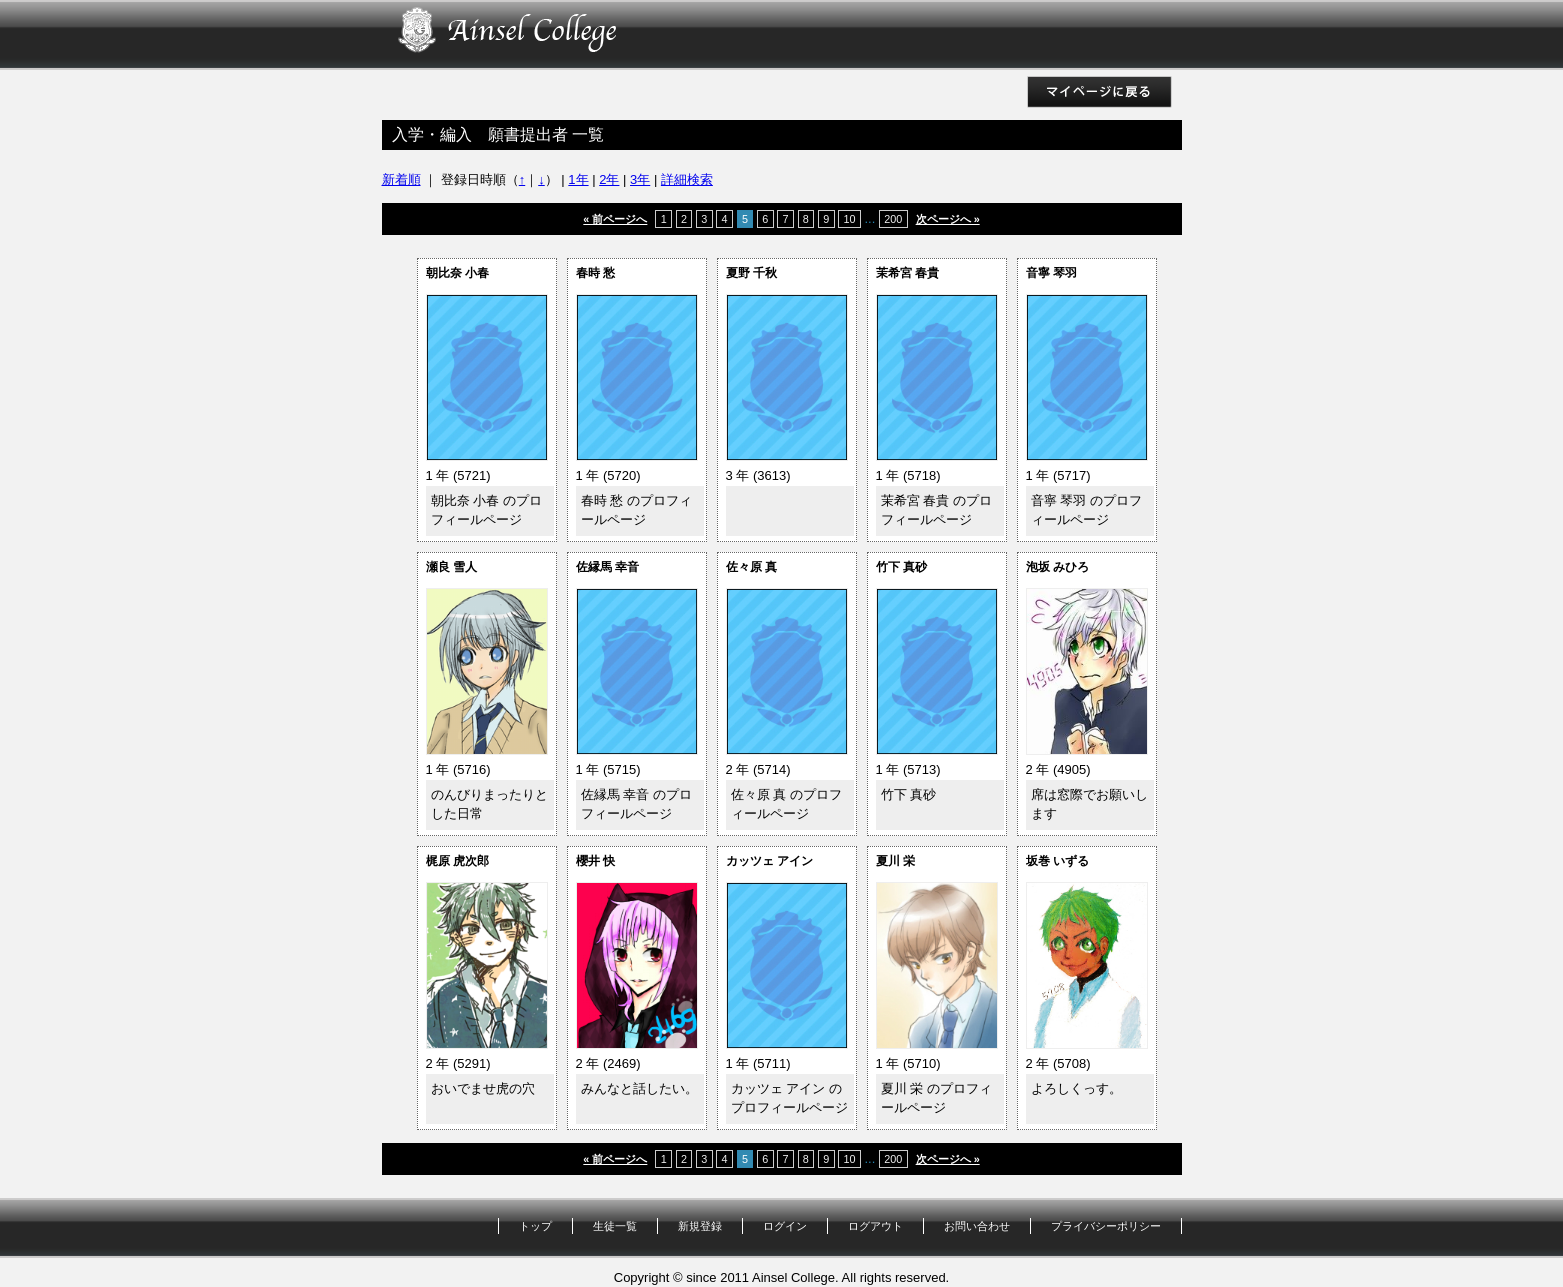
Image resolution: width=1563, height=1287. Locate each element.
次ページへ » (948, 219)
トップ (535, 1226)
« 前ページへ (615, 219)
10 (849, 219)
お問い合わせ (977, 1226)
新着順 (401, 179)
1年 (578, 179)
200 (893, 219)
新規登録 (700, 1226)
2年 (609, 179)
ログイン (785, 1226)
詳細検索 (687, 179)
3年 (640, 179)
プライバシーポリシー (1106, 1226)
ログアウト (875, 1226)
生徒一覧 (615, 1226)
